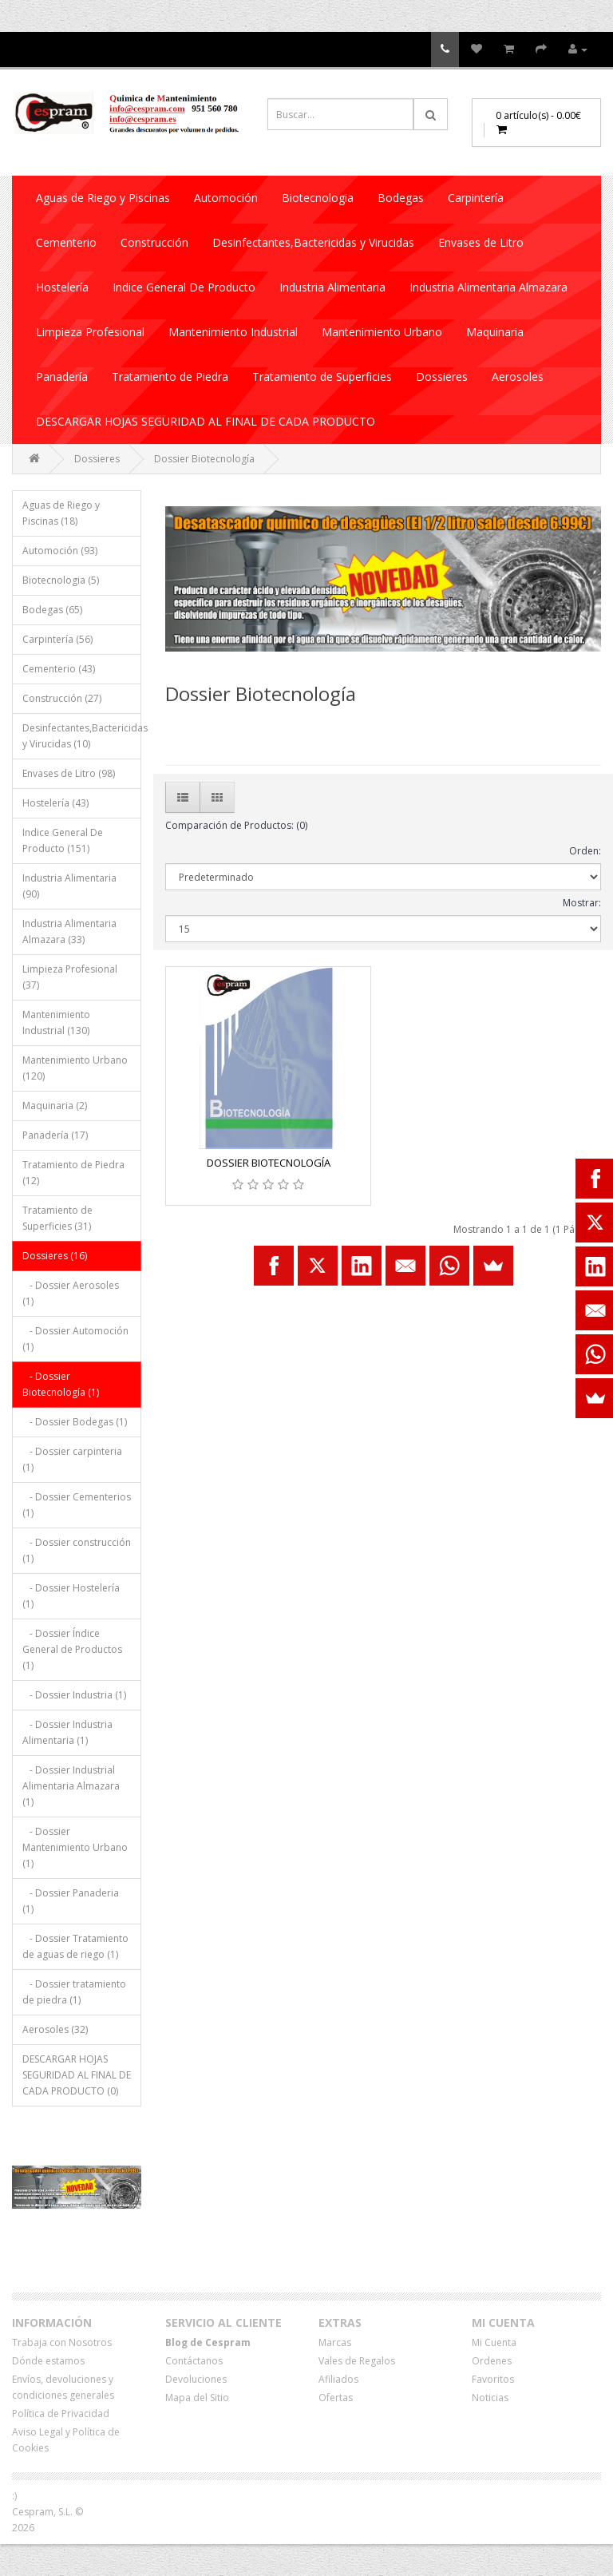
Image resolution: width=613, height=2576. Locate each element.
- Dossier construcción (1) (76, 1550)
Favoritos (493, 2379)
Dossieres (442, 376)
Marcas (334, 2342)
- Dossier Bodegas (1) (74, 1422)
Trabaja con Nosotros (62, 2342)
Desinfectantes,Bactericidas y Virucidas (313, 242)
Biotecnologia (318, 197)
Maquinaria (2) (54, 1105)
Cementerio (66, 242)
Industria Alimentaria (332, 287)
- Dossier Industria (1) (74, 1695)
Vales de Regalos (356, 2361)
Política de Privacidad (60, 2413)
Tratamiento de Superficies (322, 376)
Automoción (226, 197)
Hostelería (62, 287)
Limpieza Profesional (90, 331)
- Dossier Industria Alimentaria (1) (67, 1732)
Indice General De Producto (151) (62, 840)
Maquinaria (495, 331)
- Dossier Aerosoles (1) (70, 1293)
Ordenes (492, 2361)
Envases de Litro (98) (68, 773)
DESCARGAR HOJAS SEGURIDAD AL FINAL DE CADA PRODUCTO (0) (76, 2075)
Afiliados (338, 2379)
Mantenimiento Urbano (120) (75, 1068)
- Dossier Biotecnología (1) (60, 1384)
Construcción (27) (61, 698)
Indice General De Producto (184, 287)
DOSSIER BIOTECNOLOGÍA (268, 1162)
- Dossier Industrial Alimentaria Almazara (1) (71, 1786)
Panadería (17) (55, 1135)
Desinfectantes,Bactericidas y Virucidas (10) (81, 736)
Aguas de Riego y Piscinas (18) (61, 513)
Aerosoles (518, 376)
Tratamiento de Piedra (170, 376)
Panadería (62, 376)
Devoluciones (196, 2379)
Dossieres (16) (54, 1255)
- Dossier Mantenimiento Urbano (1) (75, 1847)
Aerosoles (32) (55, 2029)
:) (14, 2496)
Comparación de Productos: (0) (236, 825)
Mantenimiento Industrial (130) (56, 1022)
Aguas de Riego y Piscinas (103, 197)
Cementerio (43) (58, 669)
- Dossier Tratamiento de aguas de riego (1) (75, 1946)
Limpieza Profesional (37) (69, 977)
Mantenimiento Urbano (382, 331)
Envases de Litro (481, 242)
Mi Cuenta (494, 2342)
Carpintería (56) (57, 639)
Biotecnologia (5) (60, 580)
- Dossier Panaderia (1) (70, 1901)
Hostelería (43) (55, 803)
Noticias (490, 2397)
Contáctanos (194, 2361)
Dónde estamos (48, 2361)
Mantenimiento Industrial (233, 331)
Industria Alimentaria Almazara (488, 287)
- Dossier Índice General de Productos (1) (72, 1649)
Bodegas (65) (52, 609)
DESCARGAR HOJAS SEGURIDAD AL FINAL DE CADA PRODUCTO (205, 421)
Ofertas (335, 2397)
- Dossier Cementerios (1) (76, 1505)
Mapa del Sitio (197, 2397)
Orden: (585, 851)
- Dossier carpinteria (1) (72, 1459)
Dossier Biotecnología (204, 459)
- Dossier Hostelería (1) (71, 1596)
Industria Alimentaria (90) (69, 886)
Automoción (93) (59, 550)
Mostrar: (582, 903)
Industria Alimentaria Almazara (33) (69, 931)
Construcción (154, 242)
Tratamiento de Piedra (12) (73, 1172)
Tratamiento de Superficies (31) (57, 1218)
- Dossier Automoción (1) (75, 1338)
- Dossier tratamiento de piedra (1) (74, 1992)
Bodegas (401, 197)
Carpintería (476, 197)
